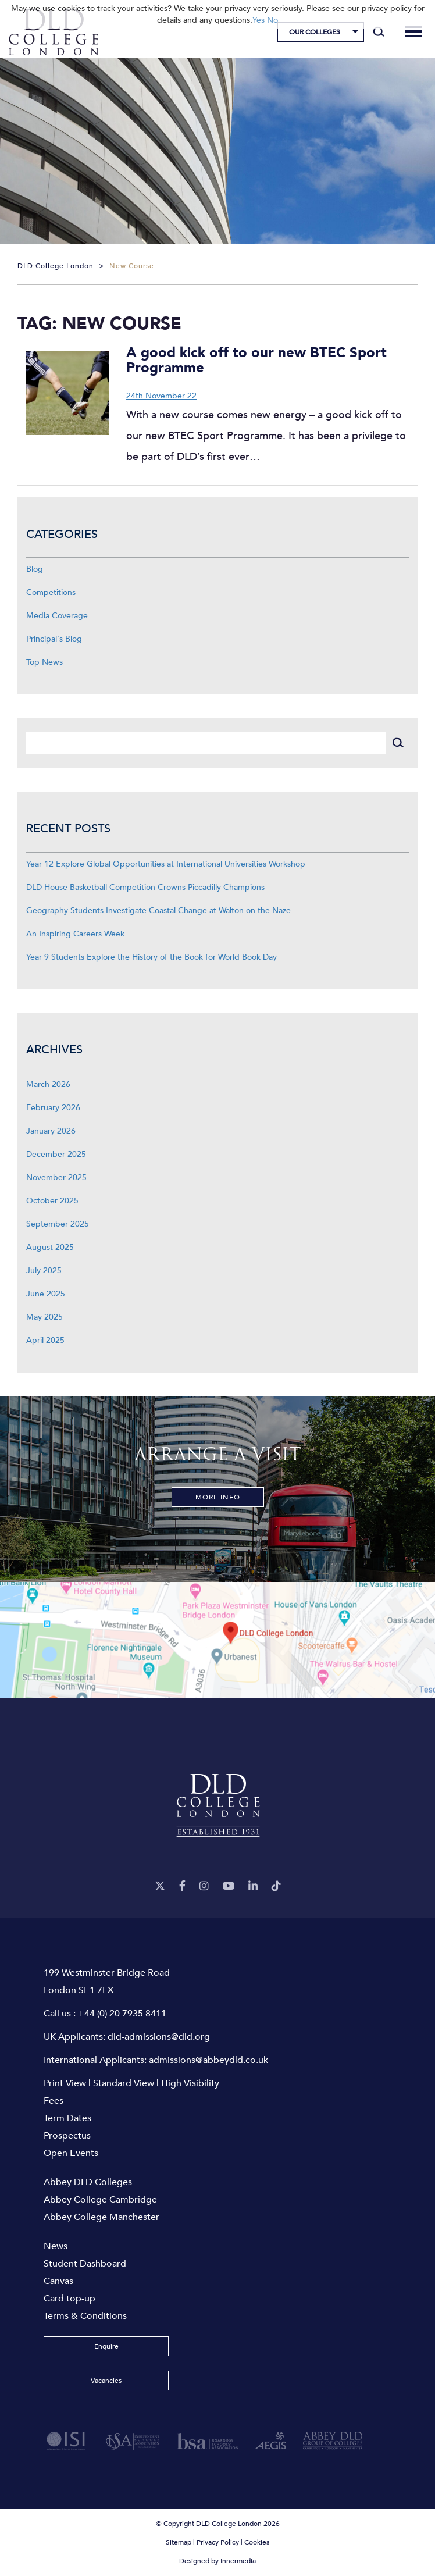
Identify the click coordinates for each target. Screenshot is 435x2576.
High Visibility (190, 2083)
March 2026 (48, 1084)
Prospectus (67, 2135)
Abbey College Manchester (101, 2217)
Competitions (51, 592)
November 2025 (56, 1177)
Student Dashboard (85, 2263)
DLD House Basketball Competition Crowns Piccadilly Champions (145, 887)
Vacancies (106, 2380)
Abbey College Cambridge (100, 2199)
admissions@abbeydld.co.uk (208, 2060)
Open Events (71, 2153)
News (55, 2246)
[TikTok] (276, 1886)
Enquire (106, 2346)
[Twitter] (160, 1886)
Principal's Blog (54, 638)
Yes (258, 20)
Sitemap (178, 2542)
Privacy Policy (218, 2542)
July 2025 (44, 1270)
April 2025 (45, 1340)
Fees (53, 2100)
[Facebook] (182, 1886)
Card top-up (69, 2298)
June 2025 (45, 1293)
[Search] (379, 32)
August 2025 (50, 1247)
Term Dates (67, 2118)
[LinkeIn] (253, 1886)
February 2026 (53, 1107)
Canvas (58, 2281)
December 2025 (56, 1154)
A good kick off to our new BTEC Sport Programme (256, 360)
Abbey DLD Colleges (88, 2182)
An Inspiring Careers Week (75, 933)
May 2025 (44, 1317)
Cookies (256, 2542)
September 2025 (57, 1224)
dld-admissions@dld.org (159, 2036)
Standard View (123, 2083)
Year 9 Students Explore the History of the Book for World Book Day (151, 957)
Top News (44, 662)
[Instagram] (204, 1886)
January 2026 (51, 1130)
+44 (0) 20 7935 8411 (122, 2013)
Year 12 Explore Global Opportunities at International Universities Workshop (165, 864)
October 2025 (52, 1200)
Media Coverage (57, 615)
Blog (34, 569)
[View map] (217, 1640)
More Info (217, 1497)
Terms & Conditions (85, 2316)
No (272, 20)
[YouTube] (228, 1886)
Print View (65, 2083)
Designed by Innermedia (217, 2561)
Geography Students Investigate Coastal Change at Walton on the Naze (158, 910)
